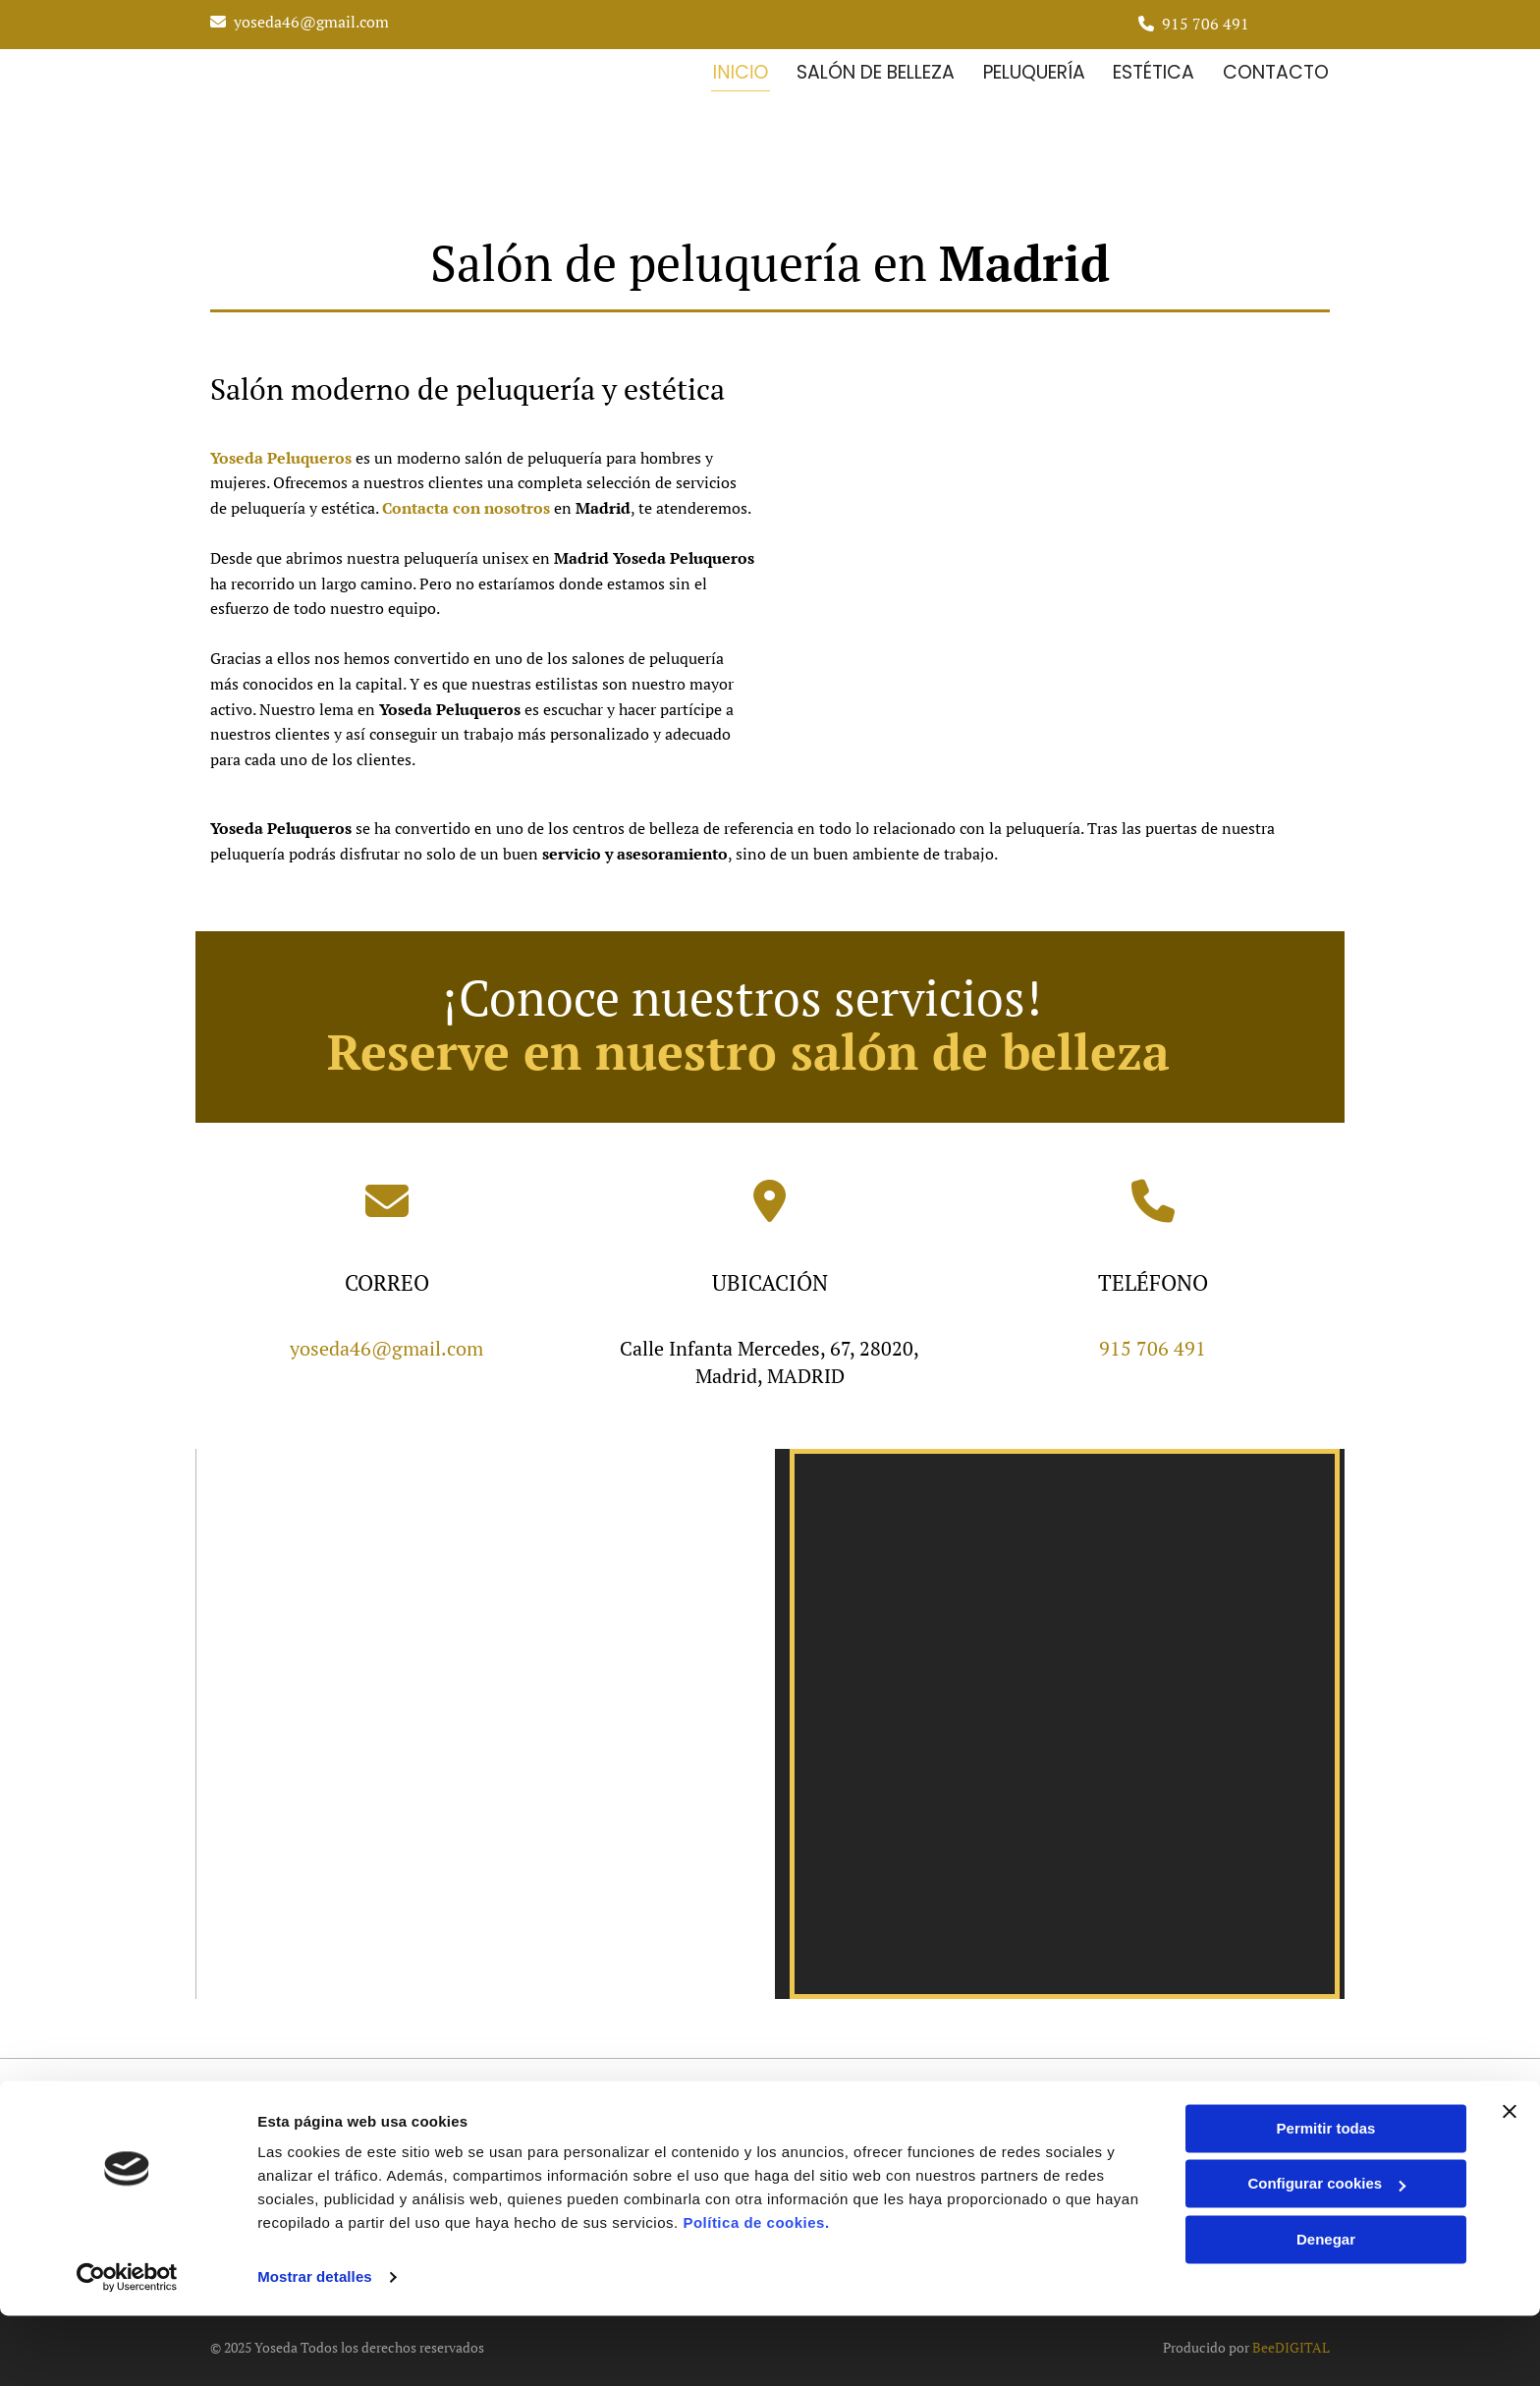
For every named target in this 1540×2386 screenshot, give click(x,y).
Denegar (1325, 2310)
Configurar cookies (1326, 2254)
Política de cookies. (756, 2293)
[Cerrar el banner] (1509, 2182)
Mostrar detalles (314, 2347)
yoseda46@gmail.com (311, 21)
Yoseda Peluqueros (281, 454)
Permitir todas (1326, 2199)
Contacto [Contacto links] (1277, 70)
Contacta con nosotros (466, 504)
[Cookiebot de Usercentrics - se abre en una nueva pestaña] (127, 2347)
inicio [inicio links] (737, 70)
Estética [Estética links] (1153, 70)
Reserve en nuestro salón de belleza (748, 1047)
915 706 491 (1205, 23)
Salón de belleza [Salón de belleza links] (873, 70)
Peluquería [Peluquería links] (1032, 70)
